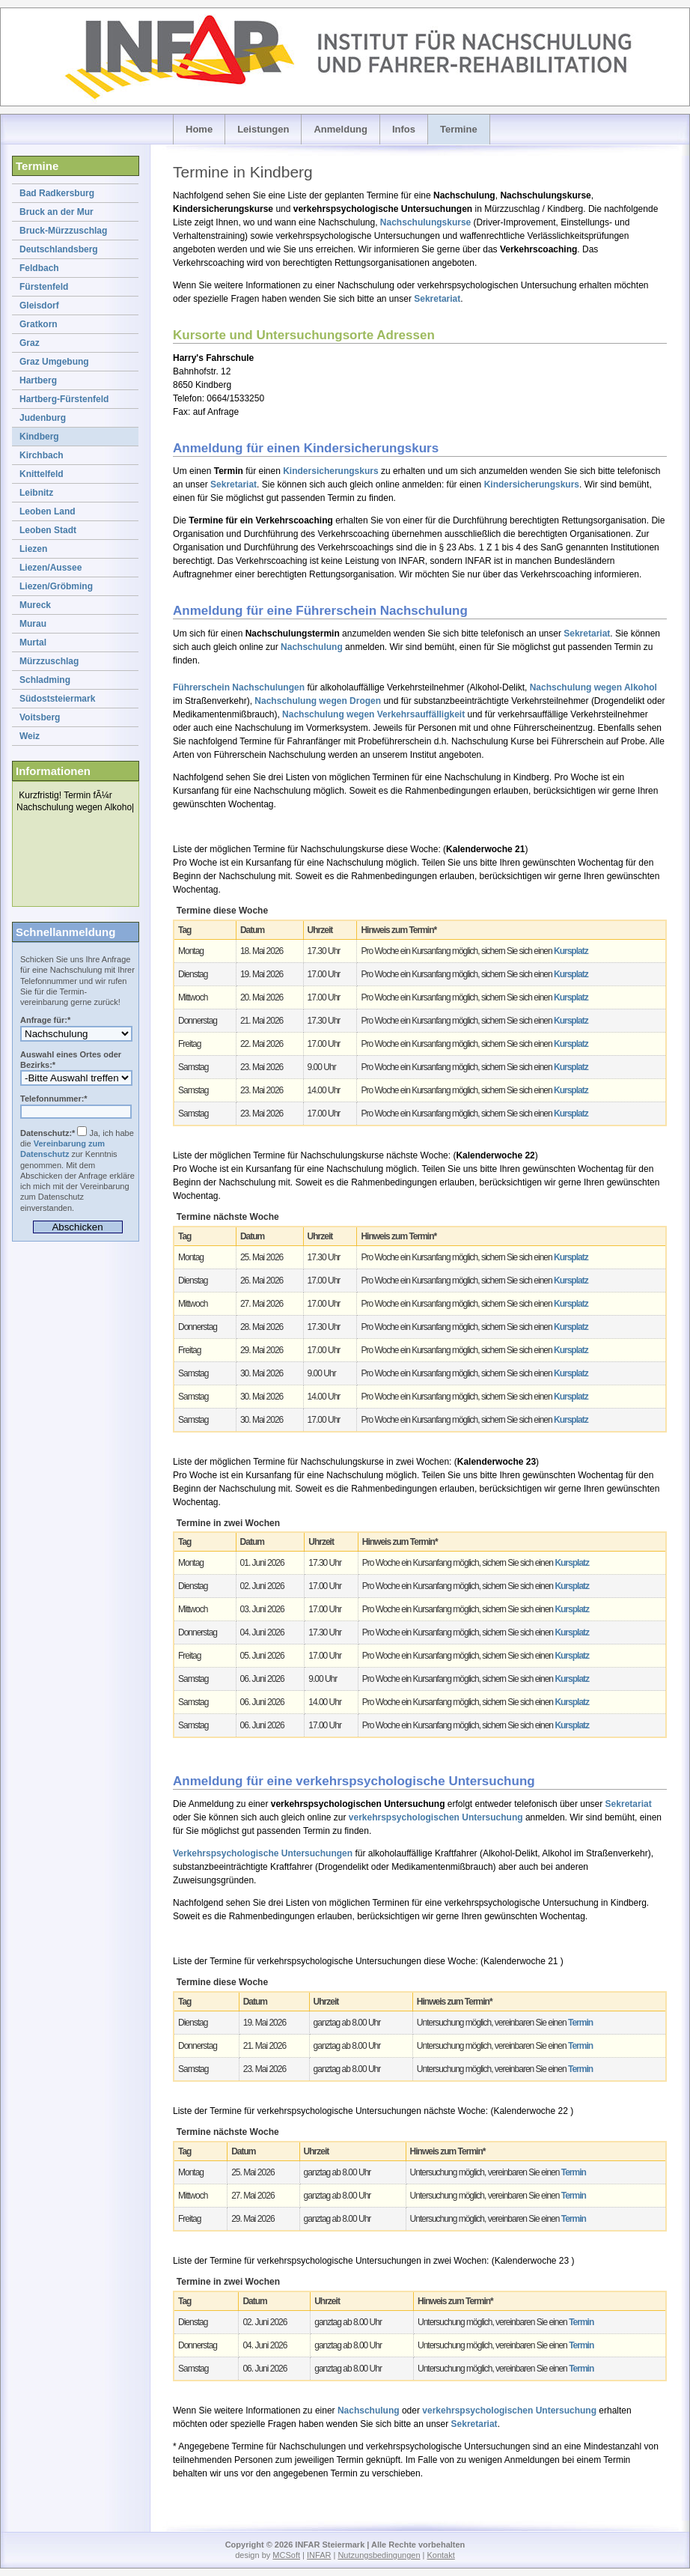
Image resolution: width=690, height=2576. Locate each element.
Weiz (29, 736)
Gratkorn (38, 324)
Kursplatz (571, 951)
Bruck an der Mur (56, 212)
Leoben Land (47, 511)
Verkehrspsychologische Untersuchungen (262, 1853)
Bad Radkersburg (56, 193)
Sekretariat (437, 299)
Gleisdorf (39, 305)
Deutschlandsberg (58, 249)
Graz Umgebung (54, 361)
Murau (32, 624)
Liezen (33, 549)
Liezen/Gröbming (56, 586)
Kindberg (39, 436)
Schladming (44, 680)
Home (199, 129)
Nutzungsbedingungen (379, 2555)
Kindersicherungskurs (330, 471)
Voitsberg (39, 717)
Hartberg (38, 380)
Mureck (35, 605)
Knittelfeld (41, 474)
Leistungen (263, 129)
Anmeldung (340, 129)
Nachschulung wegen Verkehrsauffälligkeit (373, 714)
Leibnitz (36, 492)
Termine (458, 129)
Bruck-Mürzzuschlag (63, 230)
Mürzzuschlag (49, 661)
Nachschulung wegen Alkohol (593, 687)
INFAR (319, 2555)
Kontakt (440, 2555)
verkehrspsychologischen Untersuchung (436, 1817)
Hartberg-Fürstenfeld (64, 399)
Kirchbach (41, 455)
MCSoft (286, 2555)
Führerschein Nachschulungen (239, 687)
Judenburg (42, 418)
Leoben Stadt (47, 530)
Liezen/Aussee (50, 567)
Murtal (32, 642)
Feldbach (39, 268)
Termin (580, 2022)
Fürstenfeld (43, 287)
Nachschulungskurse (425, 222)
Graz (29, 343)
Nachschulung (312, 647)
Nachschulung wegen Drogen (317, 701)
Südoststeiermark (57, 698)
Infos (403, 129)
